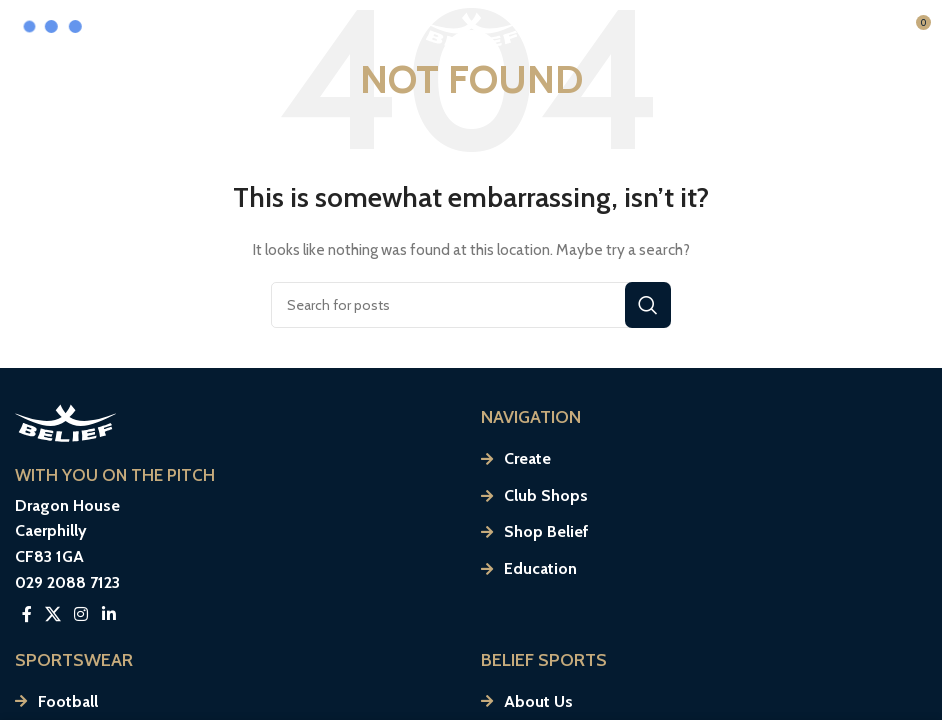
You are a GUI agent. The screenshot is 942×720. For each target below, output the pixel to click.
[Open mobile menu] (844, 30)
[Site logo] (471, 28)
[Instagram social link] (81, 614)
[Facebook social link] (26, 614)
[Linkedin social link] (108, 614)
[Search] (471, 305)
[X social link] (52, 614)
